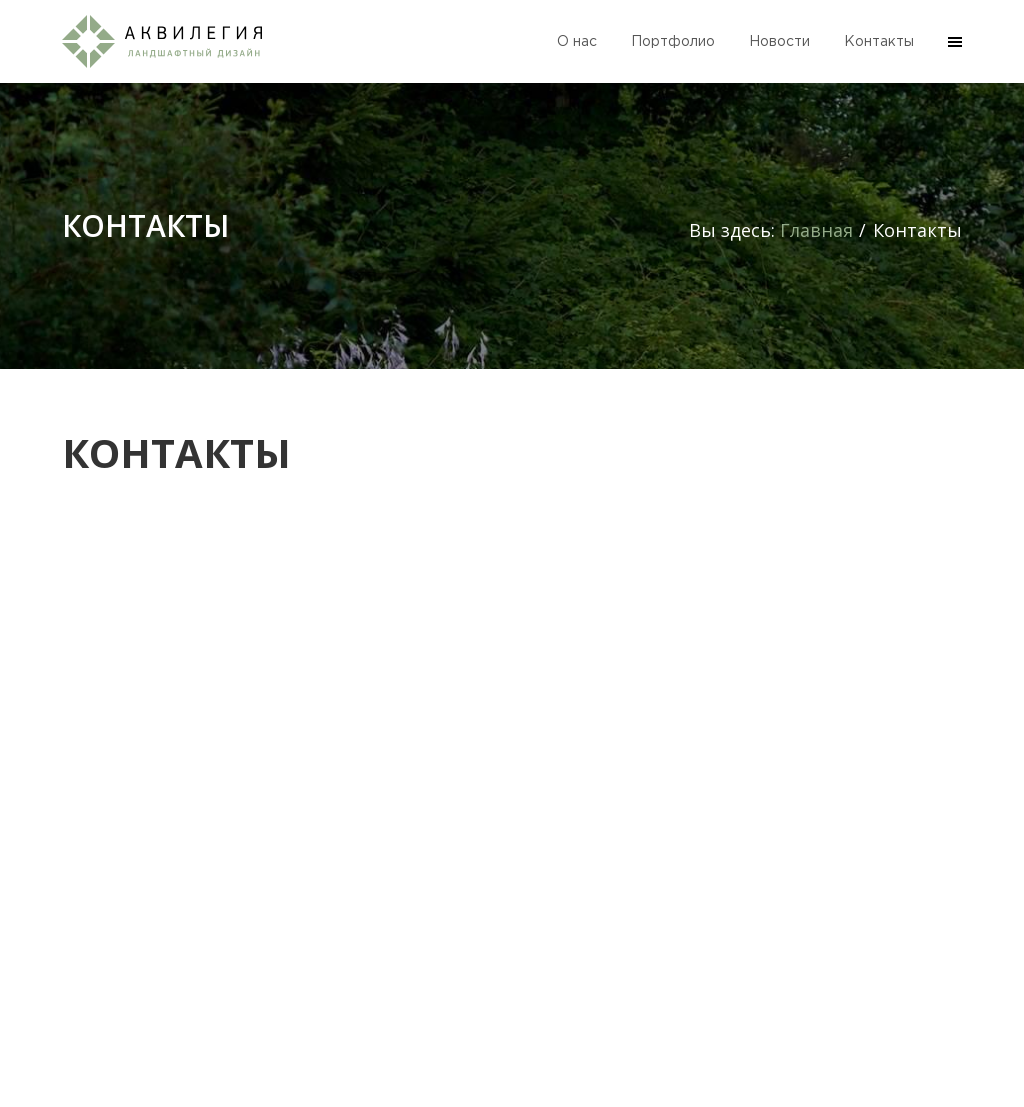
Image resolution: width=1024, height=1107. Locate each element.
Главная (816, 230)
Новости (779, 42)
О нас (577, 42)
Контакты (879, 42)
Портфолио (673, 42)
